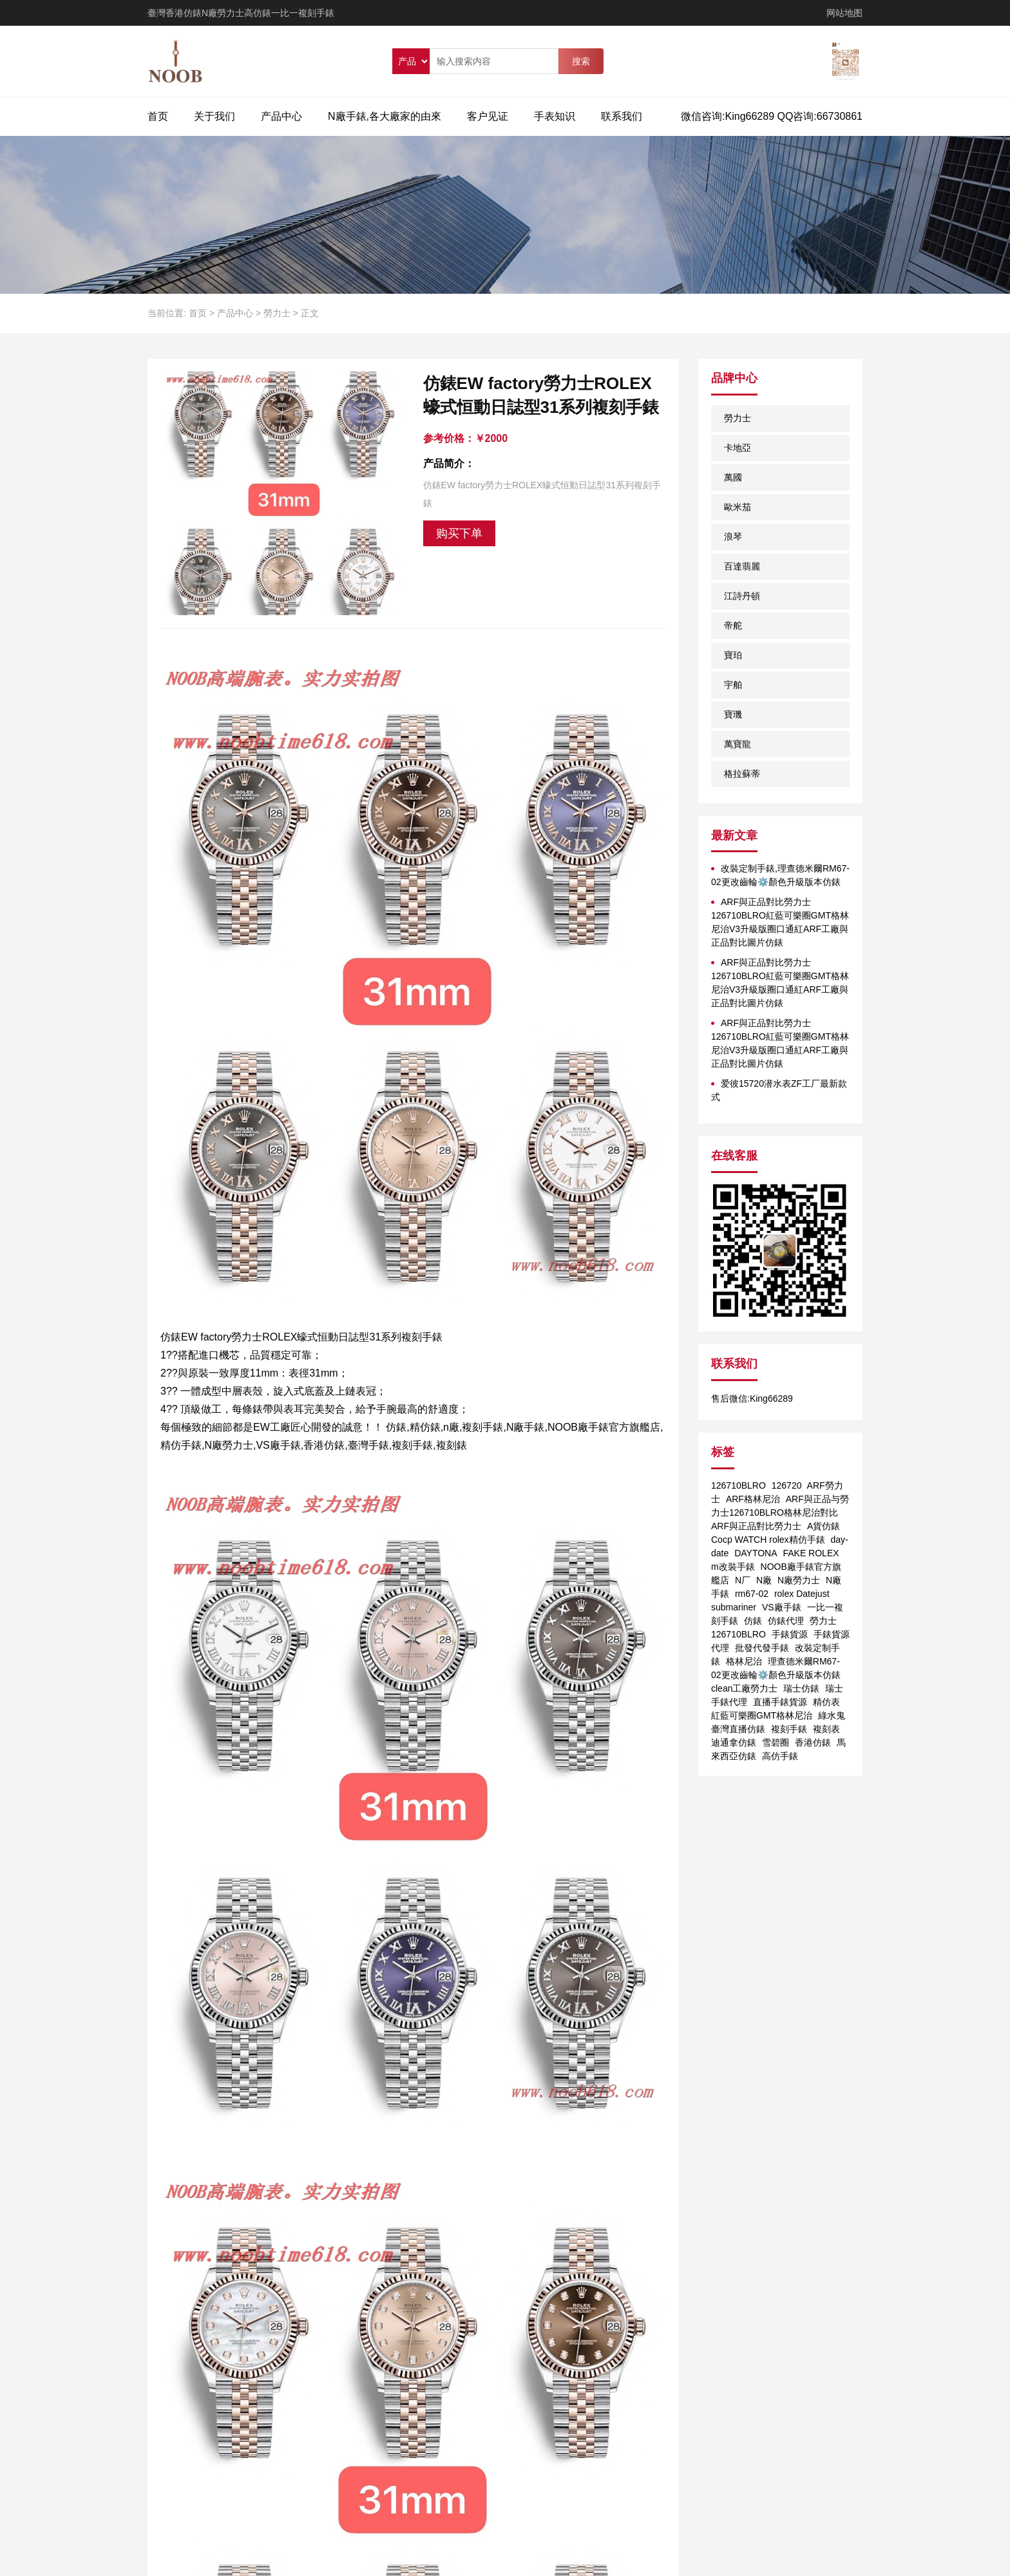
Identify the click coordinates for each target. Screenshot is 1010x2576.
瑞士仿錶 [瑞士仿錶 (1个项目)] (801, 1688)
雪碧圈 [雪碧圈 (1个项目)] (775, 1742)
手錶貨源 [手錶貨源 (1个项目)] (790, 1634)
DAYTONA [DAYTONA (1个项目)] (755, 1553)
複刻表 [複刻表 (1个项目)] (826, 1729)
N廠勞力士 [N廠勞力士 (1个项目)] (798, 1580)
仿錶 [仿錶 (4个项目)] (753, 1621)
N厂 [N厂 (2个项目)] (742, 1580)
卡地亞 (737, 448)
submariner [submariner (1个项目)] (733, 1607)
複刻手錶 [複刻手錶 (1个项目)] (789, 1729)
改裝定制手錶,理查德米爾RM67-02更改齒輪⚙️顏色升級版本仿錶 (780, 875)
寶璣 (733, 714)
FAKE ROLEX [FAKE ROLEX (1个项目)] (811, 1553)
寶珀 (733, 655)
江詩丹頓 (742, 596)
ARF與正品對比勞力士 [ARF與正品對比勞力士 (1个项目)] (756, 1526)
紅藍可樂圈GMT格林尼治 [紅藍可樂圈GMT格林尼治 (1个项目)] (761, 1715)
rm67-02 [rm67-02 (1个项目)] (751, 1594)
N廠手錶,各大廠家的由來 (384, 116)
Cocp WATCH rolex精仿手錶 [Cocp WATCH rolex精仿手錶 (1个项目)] (768, 1539)
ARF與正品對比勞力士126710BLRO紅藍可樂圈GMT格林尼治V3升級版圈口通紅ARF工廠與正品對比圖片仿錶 (780, 922)
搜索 (581, 61)
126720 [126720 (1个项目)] (787, 1485)
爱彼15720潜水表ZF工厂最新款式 (779, 1090)
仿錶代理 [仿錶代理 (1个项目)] (786, 1621)
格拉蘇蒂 (742, 773)
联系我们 (621, 116)
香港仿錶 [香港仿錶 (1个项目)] (813, 1742)
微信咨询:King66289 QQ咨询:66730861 (771, 116)
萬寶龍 (737, 744)
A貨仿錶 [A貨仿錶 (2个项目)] (823, 1526)
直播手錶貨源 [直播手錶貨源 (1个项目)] (780, 1702)
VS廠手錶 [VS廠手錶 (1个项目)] (781, 1607)
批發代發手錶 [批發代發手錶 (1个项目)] (762, 1648)
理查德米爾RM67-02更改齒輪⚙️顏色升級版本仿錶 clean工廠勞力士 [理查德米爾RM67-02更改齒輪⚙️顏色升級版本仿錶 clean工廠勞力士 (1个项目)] (776, 1674)
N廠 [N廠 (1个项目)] (764, 1580)
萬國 (733, 477)
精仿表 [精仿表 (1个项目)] (826, 1702)
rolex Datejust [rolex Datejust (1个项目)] (802, 1594)
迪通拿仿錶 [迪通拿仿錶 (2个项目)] (733, 1742)
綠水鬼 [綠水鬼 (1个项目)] (831, 1715)
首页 (158, 116)
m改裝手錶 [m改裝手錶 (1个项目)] (733, 1566)
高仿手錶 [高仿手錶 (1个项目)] (780, 1756)
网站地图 (844, 13)
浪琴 (733, 536)
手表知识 (554, 116)
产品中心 (281, 116)
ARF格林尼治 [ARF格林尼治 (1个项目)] (753, 1499)
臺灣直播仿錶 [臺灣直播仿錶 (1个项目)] (738, 1729)
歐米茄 (737, 507)
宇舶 (733, 685)
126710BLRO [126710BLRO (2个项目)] (738, 1485)
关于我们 (214, 116)
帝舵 (733, 625)
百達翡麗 (742, 566)
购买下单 (459, 533)
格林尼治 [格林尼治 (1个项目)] (744, 1661)
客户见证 (487, 116)
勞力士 (277, 313)
